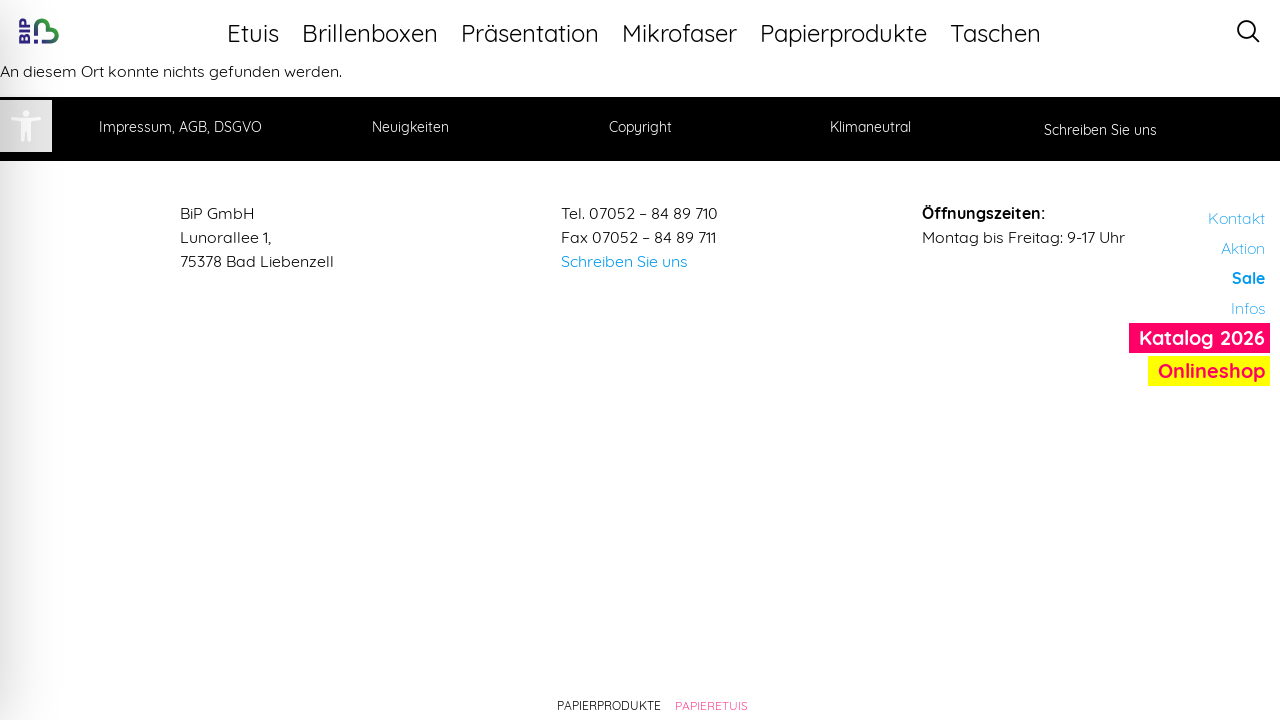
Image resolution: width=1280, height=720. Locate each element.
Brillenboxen (376, 33)
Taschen (1002, 33)
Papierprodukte (850, 33)
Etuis (259, 33)
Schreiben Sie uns (624, 261)
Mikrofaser (686, 33)
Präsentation (536, 33)
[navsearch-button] (1248, 31)
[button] (26, 126)
